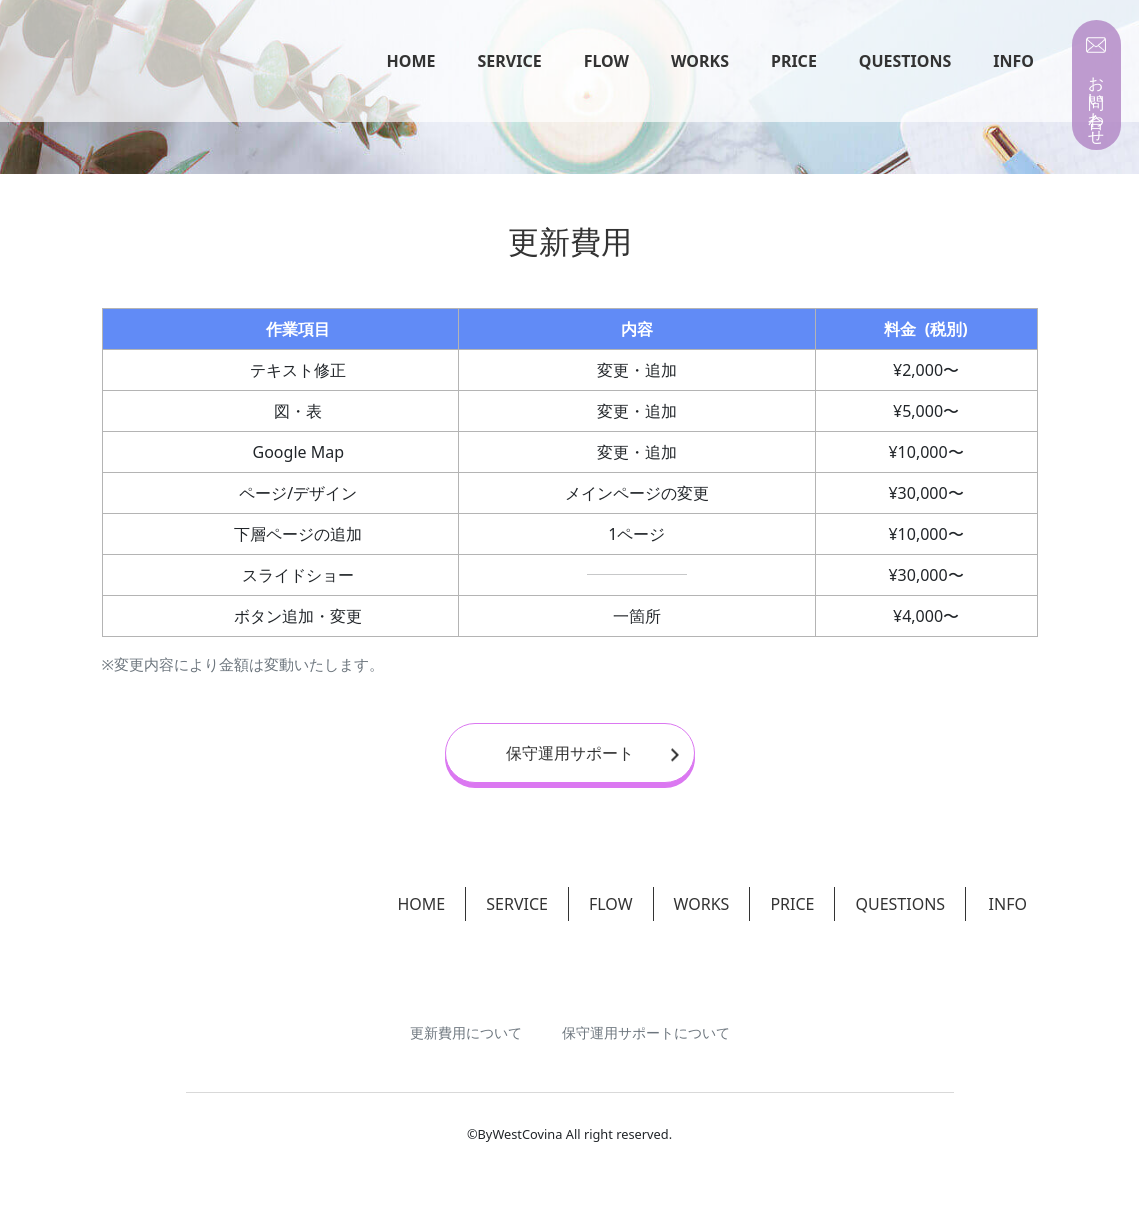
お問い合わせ (1096, 101)
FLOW (606, 61)
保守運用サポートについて (646, 1015)
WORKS (700, 61)
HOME (411, 61)
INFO (1013, 61)
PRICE (794, 61)
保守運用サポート (592, 753)
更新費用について (466, 1015)
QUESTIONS (905, 61)
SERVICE (510, 61)
